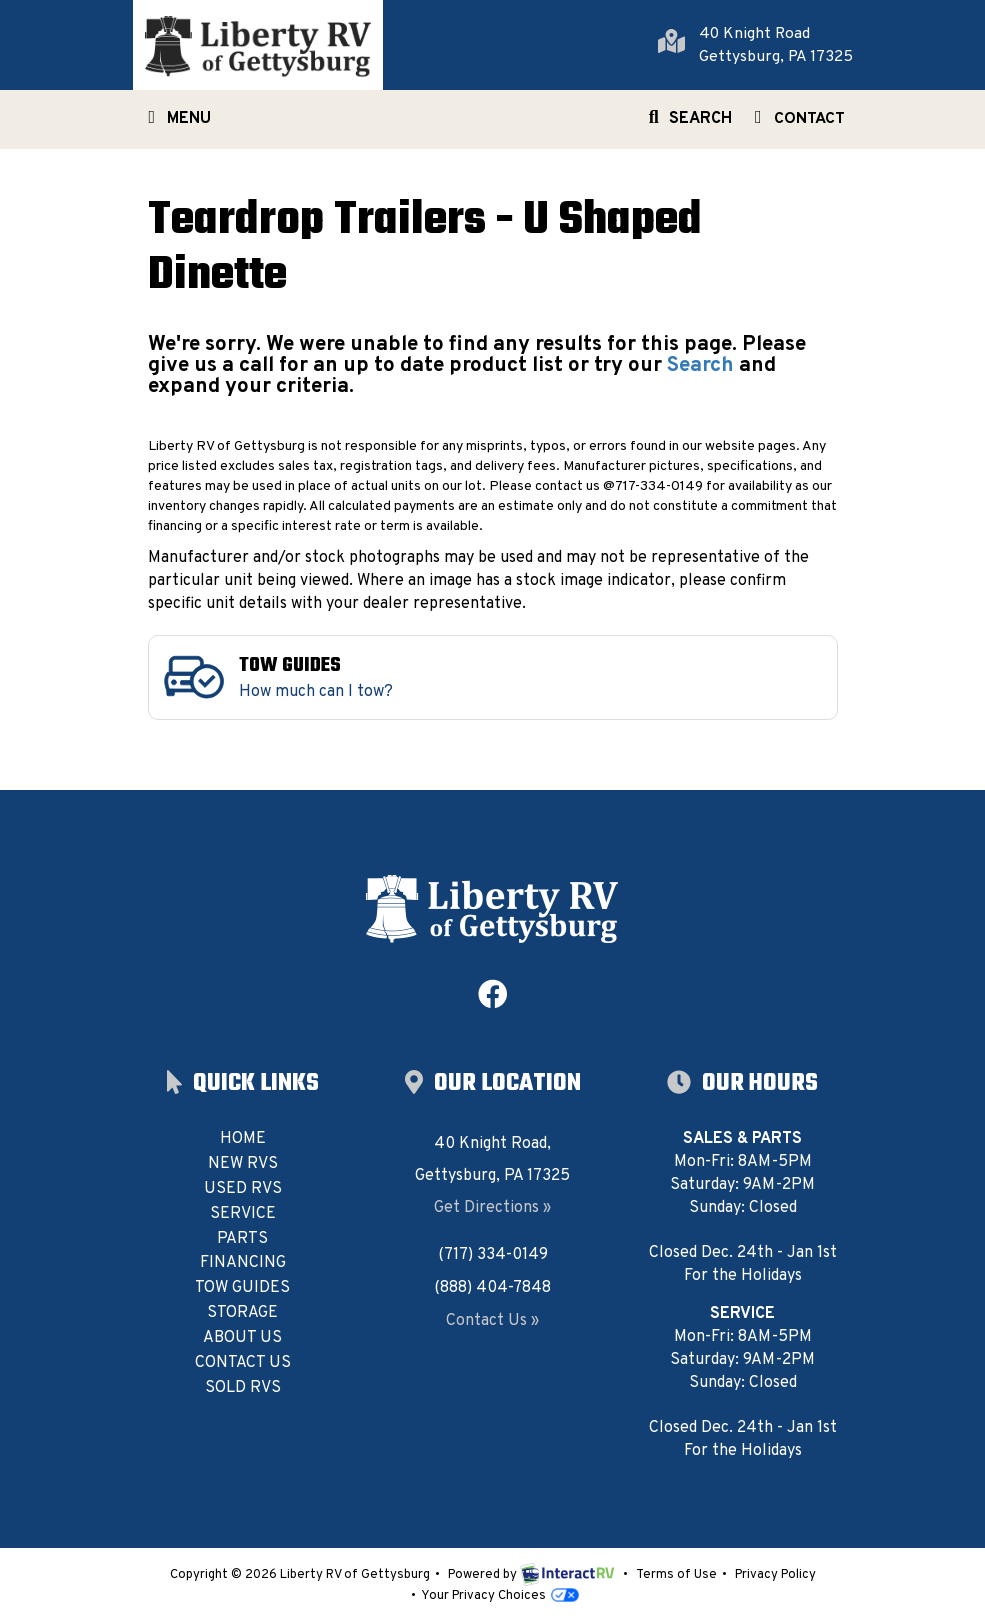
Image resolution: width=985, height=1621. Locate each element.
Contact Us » (492, 1321)
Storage (242, 1313)
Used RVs (243, 1189)
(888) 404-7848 (492, 1288)
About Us (242, 1338)
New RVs (243, 1164)
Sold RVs (243, 1388)
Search (687, 123)
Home (243, 1139)
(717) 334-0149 (493, 1255)
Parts (242, 1239)
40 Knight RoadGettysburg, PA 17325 (775, 45)
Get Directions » (492, 1208)
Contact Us (243, 1363)
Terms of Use (676, 1575)
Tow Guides (242, 1288)
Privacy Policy (775, 1575)
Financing (243, 1263)
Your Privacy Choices (500, 1596)
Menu (180, 123)
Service (243, 1214)
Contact (795, 123)
